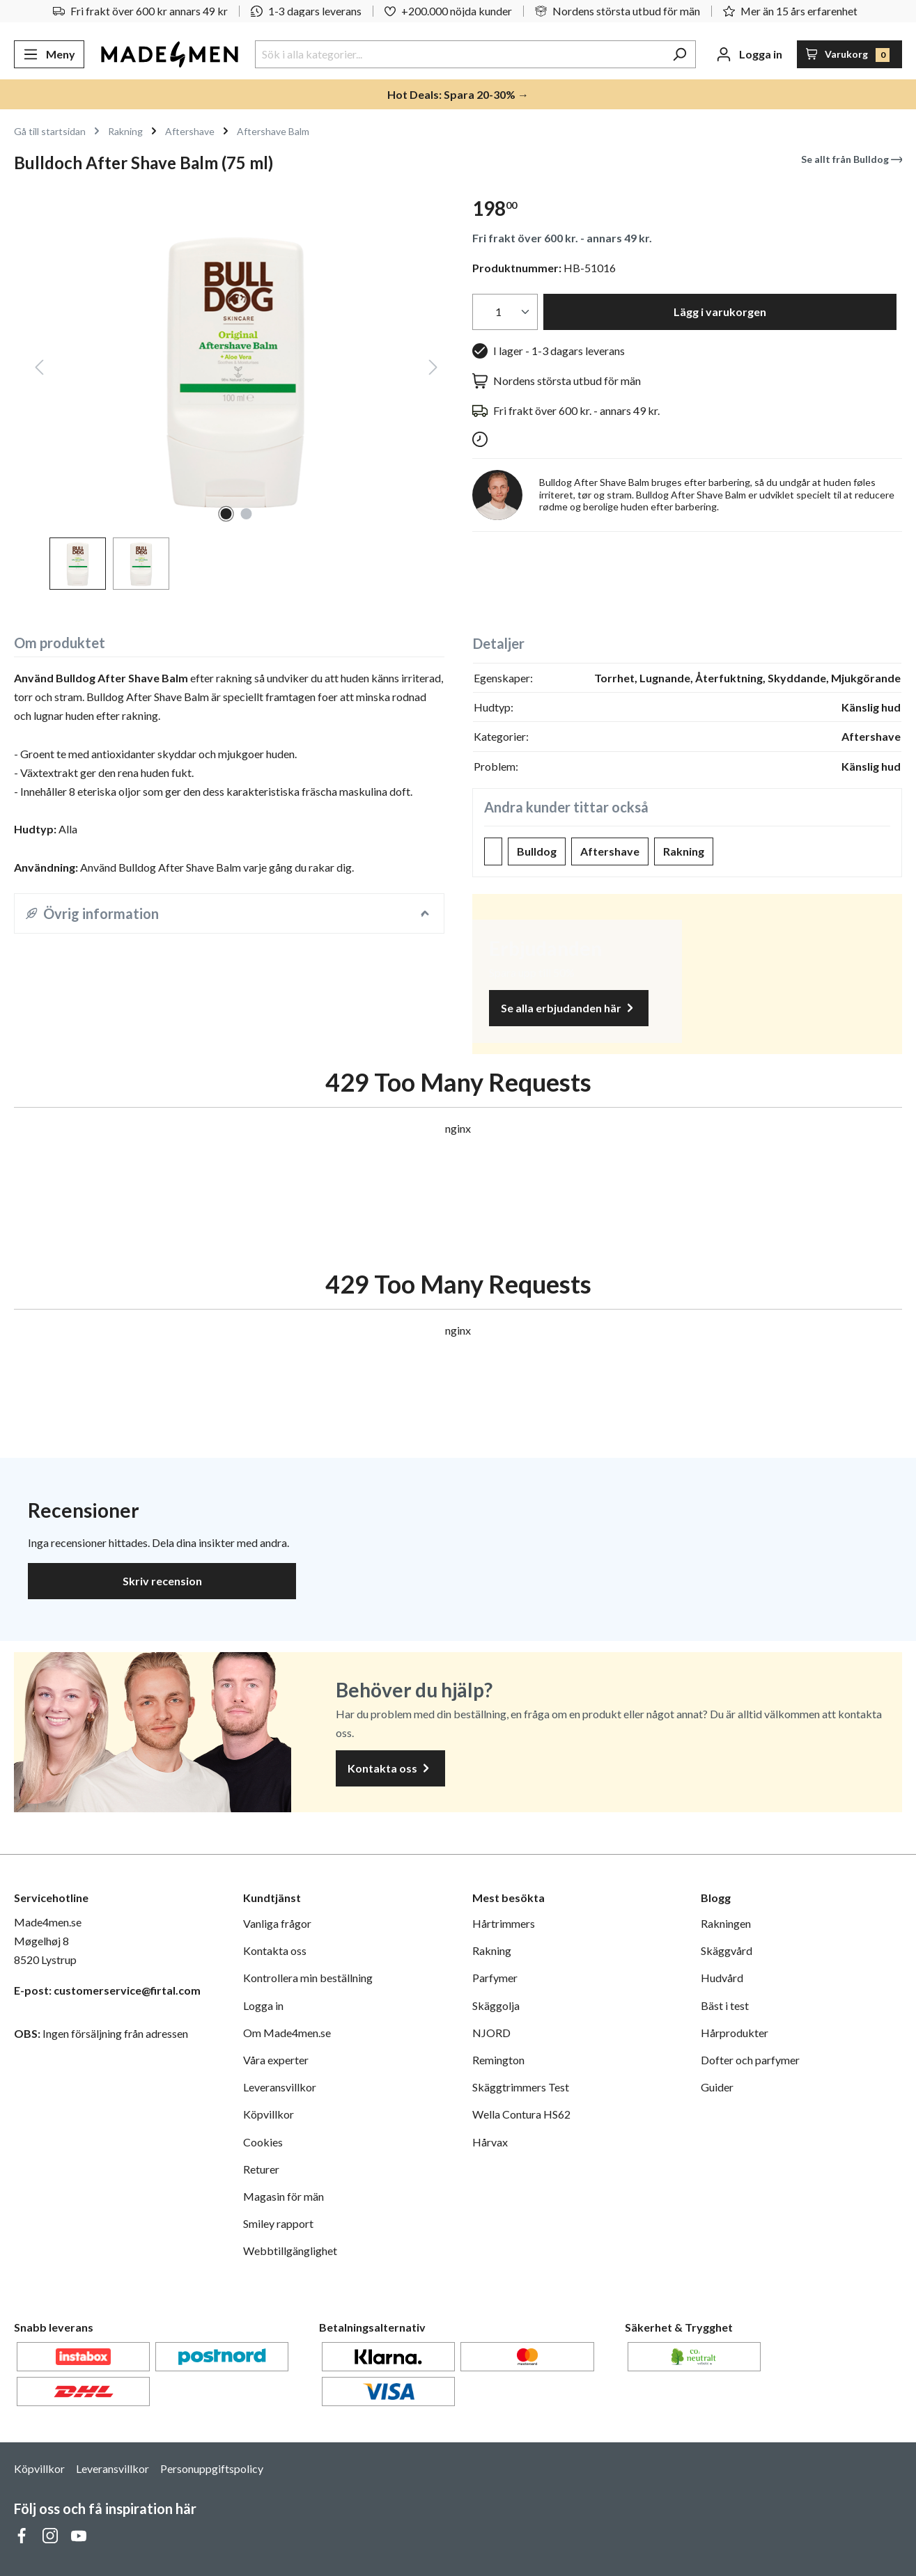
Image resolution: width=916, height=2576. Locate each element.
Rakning (683, 851)
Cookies (263, 2142)
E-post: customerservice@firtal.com (107, 1990)
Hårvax (490, 2142)
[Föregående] (39, 369)
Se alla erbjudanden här (569, 1008)
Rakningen (726, 1923)
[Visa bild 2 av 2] (245, 513)
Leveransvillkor (279, 2087)
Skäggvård (726, 1950)
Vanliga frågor (277, 1923)
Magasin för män (283, 2196)
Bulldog (537, 851)
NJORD (491, 2032)
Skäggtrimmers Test (520, 2087)
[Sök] (679, 54)
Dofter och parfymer (750, 2059)
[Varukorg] (850, 54)
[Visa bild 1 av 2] (225, 513)
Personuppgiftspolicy (211, 2468)
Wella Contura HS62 (521, 2114)
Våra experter (276, 2059)
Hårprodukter (734, 2032)
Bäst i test (725, 2005)
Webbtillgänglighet (290, 2250)
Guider (717, 2087)
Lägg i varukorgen (720, 311)
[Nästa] (433, 369)
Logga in (263, 2005)
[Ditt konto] (749, 54)
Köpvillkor (268, 2114)
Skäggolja (496, 2005)
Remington (498, 2059)
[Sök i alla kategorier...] (459, 54)
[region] (229, 387)
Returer (261, 2169)
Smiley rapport (278, 2223)
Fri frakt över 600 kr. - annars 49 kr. (562, 237)
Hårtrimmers (503, 1923)
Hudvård (722, 1977)
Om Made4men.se (287, 2032)
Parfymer (495, 1977)
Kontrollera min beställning (308, 1977)
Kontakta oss (390, 1768)
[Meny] (49, 54)
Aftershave (609, 851)
